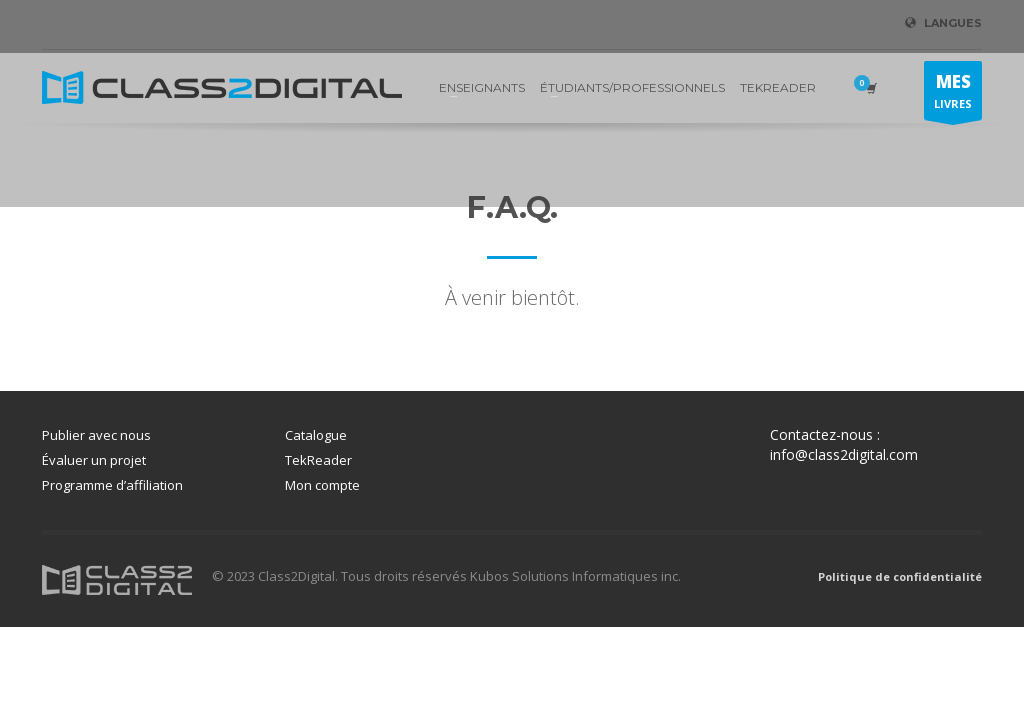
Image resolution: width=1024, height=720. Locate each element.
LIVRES (953, 95)
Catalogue (316, 435)
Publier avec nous (96, 435)
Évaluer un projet (94, 460)
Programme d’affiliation (112, 485)
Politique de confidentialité (900, 576)
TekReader (318, 460)
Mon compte (322, 485)
